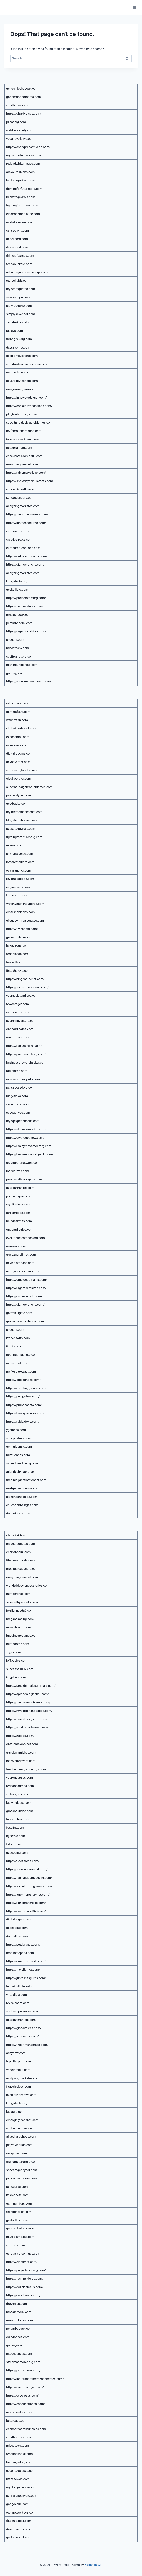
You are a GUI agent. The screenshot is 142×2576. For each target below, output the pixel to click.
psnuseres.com (17, 2186)
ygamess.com (16, 1430)
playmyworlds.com (19, 2145)
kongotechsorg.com (20, 498)
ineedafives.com (17, 1171)
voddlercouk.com (18, 105)
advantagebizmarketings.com (27, 272)
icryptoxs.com (16, 1677)
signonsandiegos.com (21, 1497)
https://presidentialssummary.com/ (31, 1685)
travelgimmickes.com (21, 1752)
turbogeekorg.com (19, 339)
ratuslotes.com (16, 1071)
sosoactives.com (18, 1112)
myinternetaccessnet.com (24, 812)
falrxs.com (13, 1844)
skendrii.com (15, 639)
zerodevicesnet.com (20, 322)
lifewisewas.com (18, 2479)
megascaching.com (20, 1619)
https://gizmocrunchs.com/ (25, 564)
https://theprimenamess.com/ (27, 514)
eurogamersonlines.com (23, 548)
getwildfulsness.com (20, 937)
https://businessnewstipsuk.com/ (29, 1154)
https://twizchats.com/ (22, 929)
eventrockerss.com (19, 2320)
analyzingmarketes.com (23, 506)
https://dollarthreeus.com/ (24, 2287)
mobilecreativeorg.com (22, 1568)
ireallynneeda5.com (20, 1610)
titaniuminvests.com (20, 1560)
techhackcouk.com (19, 2454)
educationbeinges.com (22, 1505)
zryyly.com (13, 1652)
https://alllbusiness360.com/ (26, 1129)
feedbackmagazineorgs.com (26, 1769)
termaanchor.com (18, 870)
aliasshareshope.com (21, 2136)
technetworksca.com (21, 2512)
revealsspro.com (17, 2003)
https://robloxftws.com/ (23, 1421)
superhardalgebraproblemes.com (29, 422)
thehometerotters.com (22, 2162)
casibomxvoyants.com (22, 356)
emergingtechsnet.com (22, 2120)
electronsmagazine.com (23, 214)
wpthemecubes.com (20, 2128)
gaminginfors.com (19, 2203)
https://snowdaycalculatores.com (29, 481)
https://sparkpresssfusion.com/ (28, 147)
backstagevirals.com (20, 180)
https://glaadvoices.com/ (23, 113)
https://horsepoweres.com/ (25, 1413)
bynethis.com (15, 1836)
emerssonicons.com (20, 912)
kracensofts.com (18, 1338)
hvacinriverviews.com (21, 2095)
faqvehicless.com (18, 2086)
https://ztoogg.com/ (20, 1736)
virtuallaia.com (16, 1994)
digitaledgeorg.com (19, 1919)
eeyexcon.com (16, 845)
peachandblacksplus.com (24, 1179)
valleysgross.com (18, 1794)
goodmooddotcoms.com (23, 97)
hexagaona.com (17, 945)
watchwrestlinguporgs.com (25, 904)
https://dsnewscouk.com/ (24, 1296)
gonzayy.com (15, 673)
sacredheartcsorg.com (22, 1463)
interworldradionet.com (22, 439)
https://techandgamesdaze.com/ (29, 1877)
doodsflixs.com (17, 1936)
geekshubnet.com (18, 2537)
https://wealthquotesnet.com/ (27, 1727)
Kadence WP (93, 2565)
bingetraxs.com (17, 1096)
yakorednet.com (17, 703)
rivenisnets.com (17, 745)
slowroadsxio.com (19, 306)
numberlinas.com (18, 372)
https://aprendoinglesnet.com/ (27, 1694)
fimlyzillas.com (16, 962)
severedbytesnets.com (22, 381)
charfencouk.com (18, 1552)
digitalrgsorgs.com (19, 753)
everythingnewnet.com (22, 464)
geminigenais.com (19, 1446)
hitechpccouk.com (19, 2354)
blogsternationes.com (21, 820)
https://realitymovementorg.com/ (29, 1146)
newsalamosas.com (20, 1263)
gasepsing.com (17, 1853)
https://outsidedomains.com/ (26, 556)
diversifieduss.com (19, 2529)
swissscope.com (18, 297)
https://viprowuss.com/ (22, 2036)
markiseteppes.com (20, 1953)
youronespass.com (19, 1777)
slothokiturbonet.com (21, 728)
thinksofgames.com (20, 255)
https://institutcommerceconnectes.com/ (35, 2379)
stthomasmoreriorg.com (23, 2362)
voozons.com (15, 2245)
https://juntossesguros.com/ (26, 523)
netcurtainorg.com (19, 447)
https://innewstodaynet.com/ (26, 397)
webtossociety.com (19, 130)
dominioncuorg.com (20, 1513)
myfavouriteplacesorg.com (25, 155)
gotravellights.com (19, 1313)
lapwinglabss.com (19, 1802)
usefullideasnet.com (20, 222)
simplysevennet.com (20, 314)
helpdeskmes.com (19, 1221)
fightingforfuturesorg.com (24, 189)
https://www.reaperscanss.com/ (28, 681)
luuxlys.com (14, 330)
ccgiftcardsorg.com (20, 656)
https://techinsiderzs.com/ (24, 606)
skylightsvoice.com (19, 853)
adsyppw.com (16, 2053)
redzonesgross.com (20, 1786)
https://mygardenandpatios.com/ (29, 1711)
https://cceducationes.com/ (25, 2404)
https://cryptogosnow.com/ (25, 1138)
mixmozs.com (16, 1246)
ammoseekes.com (19, 2412)
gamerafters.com (18, 712)
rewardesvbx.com (18, 1627)
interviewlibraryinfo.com (23, 1079)
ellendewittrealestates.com (25, 920)
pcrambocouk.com (19, 623)
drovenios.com (16, 2303)
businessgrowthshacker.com (26, 1062)
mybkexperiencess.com (22, 2487)
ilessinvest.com (17, 247)
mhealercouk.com (18, 615)
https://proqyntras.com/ (23, 1396)
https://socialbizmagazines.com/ (29, 406)
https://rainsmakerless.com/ (26, 472)
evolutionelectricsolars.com (25, 1238)
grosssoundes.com (19, 1811)
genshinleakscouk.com (22, 88)
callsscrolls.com (17, 230)
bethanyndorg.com (19, 2462)
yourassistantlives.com (22, 489)
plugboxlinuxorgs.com (21, 414)
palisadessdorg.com (20, 1087)
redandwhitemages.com (23, 163)
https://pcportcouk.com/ (23, 2370)
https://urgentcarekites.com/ (26, 631)
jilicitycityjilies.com (19, 1196)
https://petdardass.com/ (23, 1944)
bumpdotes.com (17, 1644)
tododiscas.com (17, 954)
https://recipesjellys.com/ (24, 1045)
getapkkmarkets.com (21, 2020)
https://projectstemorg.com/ (26, 598)
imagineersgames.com (22, 389)
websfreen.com (17, 720)
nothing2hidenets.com (22, 665)
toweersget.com (17, 1004)
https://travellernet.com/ (23, 1969)
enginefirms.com (18, 887)
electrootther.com (18, 778)
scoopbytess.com (18, 1438)
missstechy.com (17, 648)
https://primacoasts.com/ (24, 1405)
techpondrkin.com (19, 2212)
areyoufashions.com (20, 172)
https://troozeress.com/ (23, 1861)
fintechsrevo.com (18, 970)
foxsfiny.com (15, 1827)
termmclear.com (17, 1819)
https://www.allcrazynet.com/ (27, 1869)
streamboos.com (18, 1213)
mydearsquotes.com (20, 289)
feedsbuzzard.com (19, 264)
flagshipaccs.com (18, 2521)
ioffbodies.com (16, 1660)
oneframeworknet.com (22, 1744)
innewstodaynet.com (20, 1761)
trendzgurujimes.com (21, 1254)
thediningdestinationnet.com (26, 1480)
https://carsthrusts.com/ (23, 2295)
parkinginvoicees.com (21, 2178)
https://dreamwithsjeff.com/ (26, 1961)
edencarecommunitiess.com (26, 2429)
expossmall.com (17, 737)
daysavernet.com (18, 347)
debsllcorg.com (17, 239)
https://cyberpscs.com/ (22, 2395)
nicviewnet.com (17, 1363)
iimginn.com (15, 1346)
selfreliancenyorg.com (21, 2495)
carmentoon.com (18, 531)
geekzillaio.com (17, 589)
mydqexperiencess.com (23, 1121)
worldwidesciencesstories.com (28, 364)
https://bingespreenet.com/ (25, 979)
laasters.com (15, 2111)
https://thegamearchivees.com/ (28, 1702)
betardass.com (16, 2420)
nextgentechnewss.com (23, 1488)
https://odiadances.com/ (23, 1380)
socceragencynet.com (21, 2170)
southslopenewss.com (22, 2011)
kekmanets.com (17, 2195)
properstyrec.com (18, 795)
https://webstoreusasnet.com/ (27, 987)
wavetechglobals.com (21, 770)
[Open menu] (134, 7)
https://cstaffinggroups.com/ (26, 1388)
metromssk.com (17, 1037)
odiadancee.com (18, 2337)
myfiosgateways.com (21, 1371)
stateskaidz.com (17, 280)
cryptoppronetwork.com (23, 1162)
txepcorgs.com (16, 895)
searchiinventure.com (21, 1021)
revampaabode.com (20, 879)
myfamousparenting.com (23, 431)
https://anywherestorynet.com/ (28, 1894)
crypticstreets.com (19, 539)
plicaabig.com (16, 122)
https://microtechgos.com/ (25, 2387)
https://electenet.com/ (22, 2262)
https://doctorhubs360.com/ (26, 1911)
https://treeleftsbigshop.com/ (27, 1719)
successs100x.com (19, 1669)
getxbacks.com (17, 803)
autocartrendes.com (20, 1188)
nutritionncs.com (18, 1455)
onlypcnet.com (16, 2153)
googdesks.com (17, 2504)
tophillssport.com (18, 2061)
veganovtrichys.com (20, 138)
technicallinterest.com (21, 1986)
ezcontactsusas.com (21, 2471)
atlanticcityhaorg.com (21, 1471)
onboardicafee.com (19, 1029)
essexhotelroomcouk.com (24, 456)
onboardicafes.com (19, 1229)
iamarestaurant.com (20, 862)
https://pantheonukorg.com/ (26, 1054)
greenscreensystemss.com (25, 1321)
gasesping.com (17, 1928)
